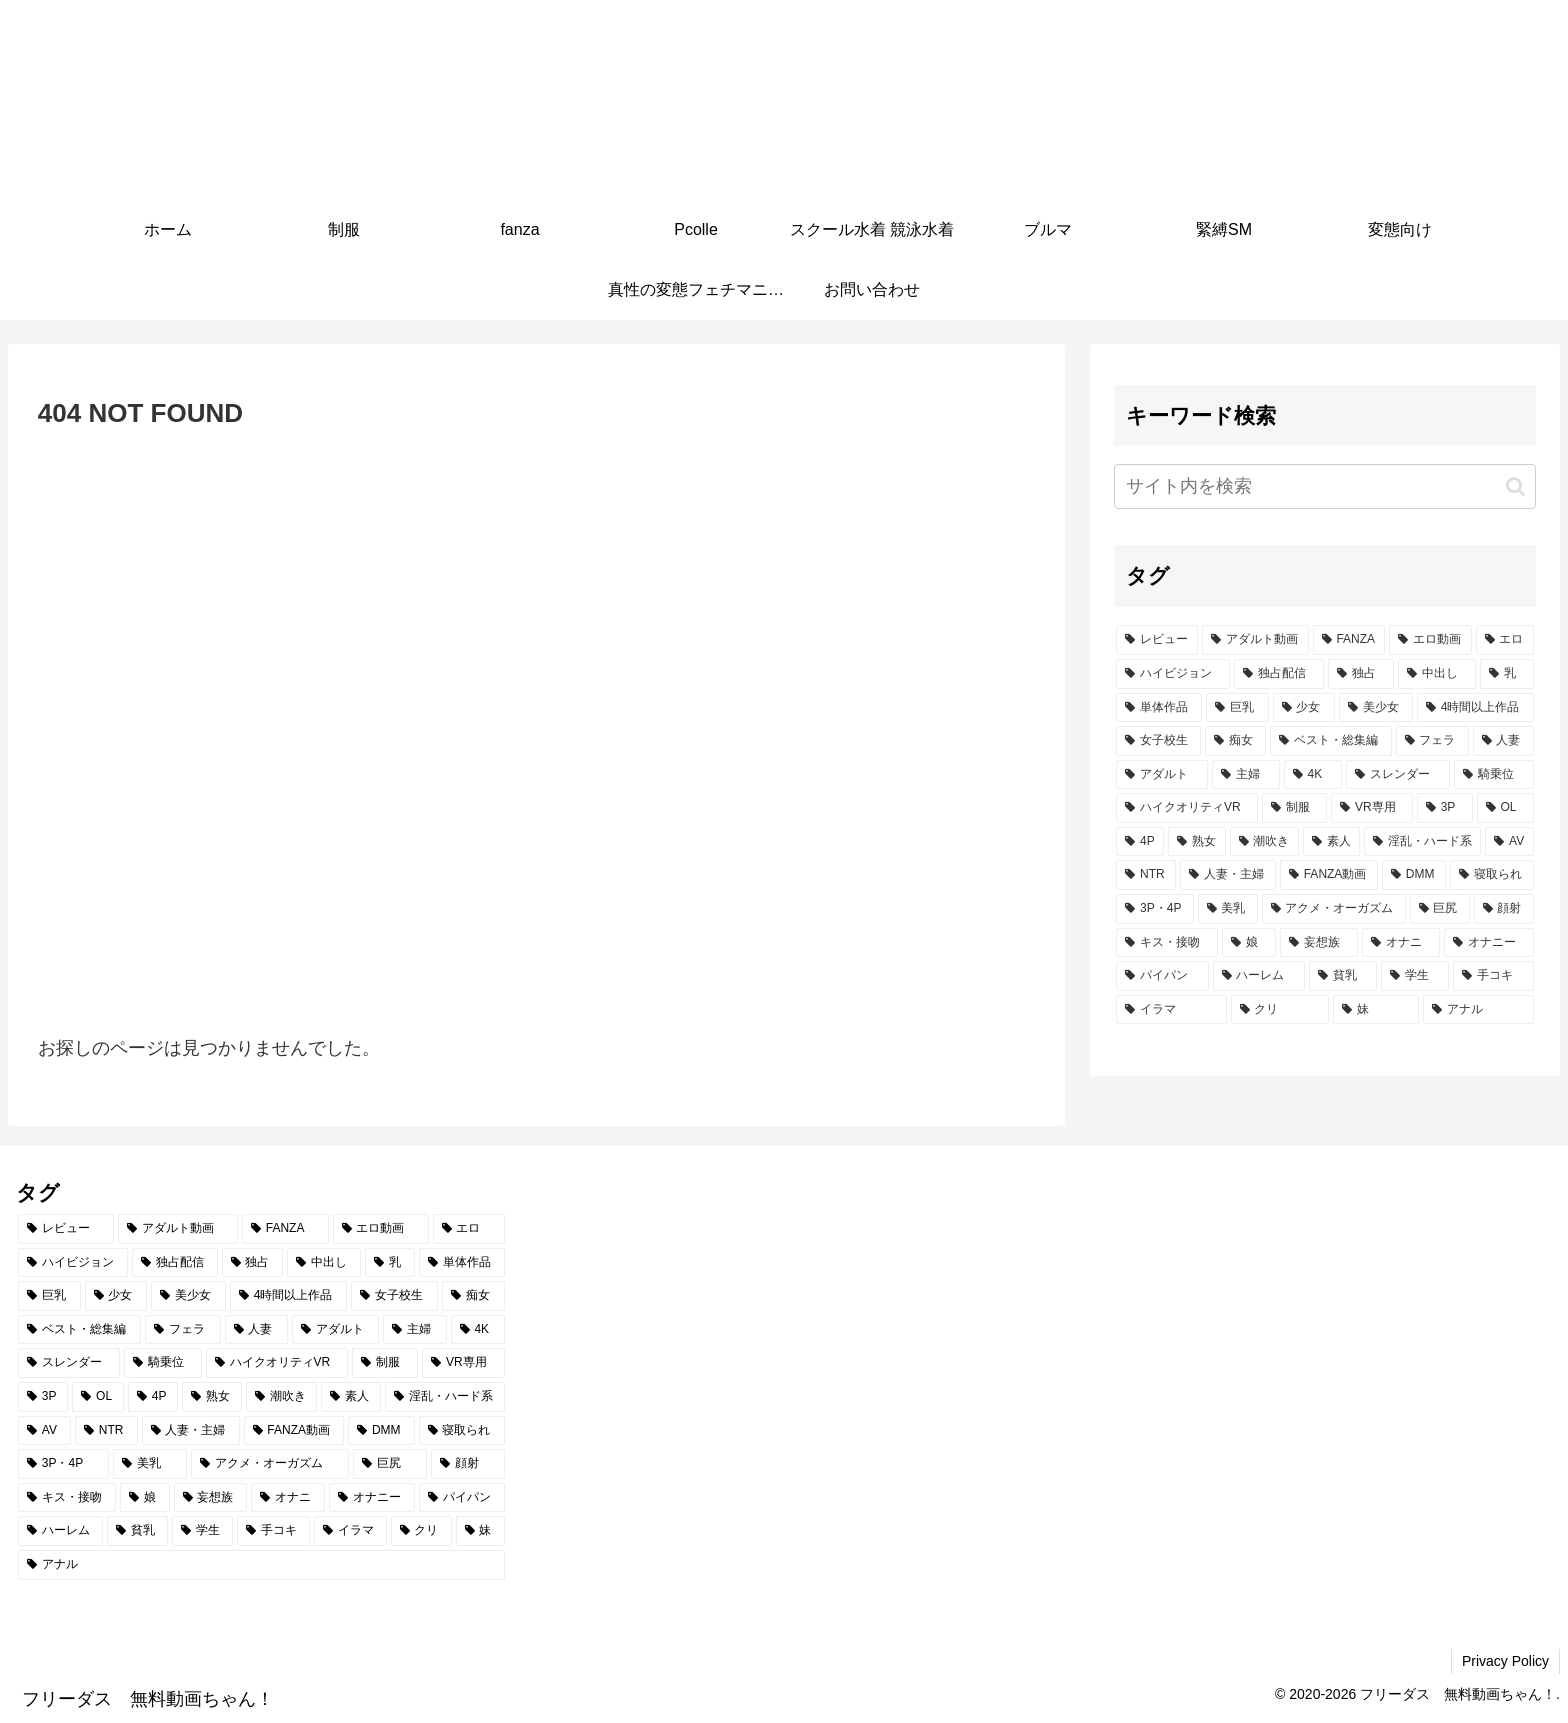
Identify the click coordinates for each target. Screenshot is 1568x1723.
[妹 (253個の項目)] (1376, 1010)
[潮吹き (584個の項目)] (1264, 842)
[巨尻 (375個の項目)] (1440, 909)
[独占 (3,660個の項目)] (1361, 674)
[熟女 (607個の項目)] (1196, 842)
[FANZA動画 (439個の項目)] (1329, 875)
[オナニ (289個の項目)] (1401, 943)
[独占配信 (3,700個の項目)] (1279, 674)
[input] (1324, 486)
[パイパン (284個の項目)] (1162, 976)
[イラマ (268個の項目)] (1171, 1010)
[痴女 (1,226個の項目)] (1235, 741)
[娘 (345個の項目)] (1249, 943)
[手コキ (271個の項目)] (1493, 976)
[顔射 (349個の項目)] (1504, 909)
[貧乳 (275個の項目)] (1343, 976)
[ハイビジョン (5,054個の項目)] (1173, 674)
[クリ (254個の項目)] (1280, 1010)
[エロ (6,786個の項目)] (1505, 640)
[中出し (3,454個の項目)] (1437, 674)
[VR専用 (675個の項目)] (1372, 808)
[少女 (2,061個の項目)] (1304, 708)
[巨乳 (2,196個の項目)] (1237, 708)
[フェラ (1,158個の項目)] (1432, 741)
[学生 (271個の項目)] (1415, 976)
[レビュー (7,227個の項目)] (1157, 640)
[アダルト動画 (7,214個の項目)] (1255, 640)
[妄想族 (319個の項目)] (1319, 943)
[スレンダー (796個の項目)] (1398, 775)
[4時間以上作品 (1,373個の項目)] (1475, 708)
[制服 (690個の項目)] (1294, 808)
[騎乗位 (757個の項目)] (1494, 775)
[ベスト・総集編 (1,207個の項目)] (1330, 741)
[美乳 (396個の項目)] (1228, 909)
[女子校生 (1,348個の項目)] (1158, 741)
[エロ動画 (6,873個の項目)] (1430, 640)
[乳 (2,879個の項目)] (1507, 674)
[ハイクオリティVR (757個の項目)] (1187, 808)
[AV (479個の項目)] (1509, 842)
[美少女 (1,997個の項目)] (1376, 708)
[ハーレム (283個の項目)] (1259, 976)
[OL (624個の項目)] (1505, 808)
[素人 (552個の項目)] (1331, 842)
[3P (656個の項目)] (1445, 808)
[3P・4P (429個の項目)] (1154, 909)
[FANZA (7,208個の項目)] (1349, 640)
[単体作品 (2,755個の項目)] (1159, 708)
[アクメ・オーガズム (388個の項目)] (1334, 909)
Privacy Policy (1505, 1661)
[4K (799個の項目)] (1313, 775)
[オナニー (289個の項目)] (1489, 943)
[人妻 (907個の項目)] (1503, 741)
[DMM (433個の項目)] (1414, 875)
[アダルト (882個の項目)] (1162, 775)
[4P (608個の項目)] (1140, 842)
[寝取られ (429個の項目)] (1491, 875)
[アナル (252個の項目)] (1478, 1010)
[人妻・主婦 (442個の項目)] (1227, 875)
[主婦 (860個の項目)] (1246, 775)
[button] (1515, 486)
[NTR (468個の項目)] (1146, 875)
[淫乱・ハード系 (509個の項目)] (1422, 842)
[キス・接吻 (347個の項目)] (1167, 943)
